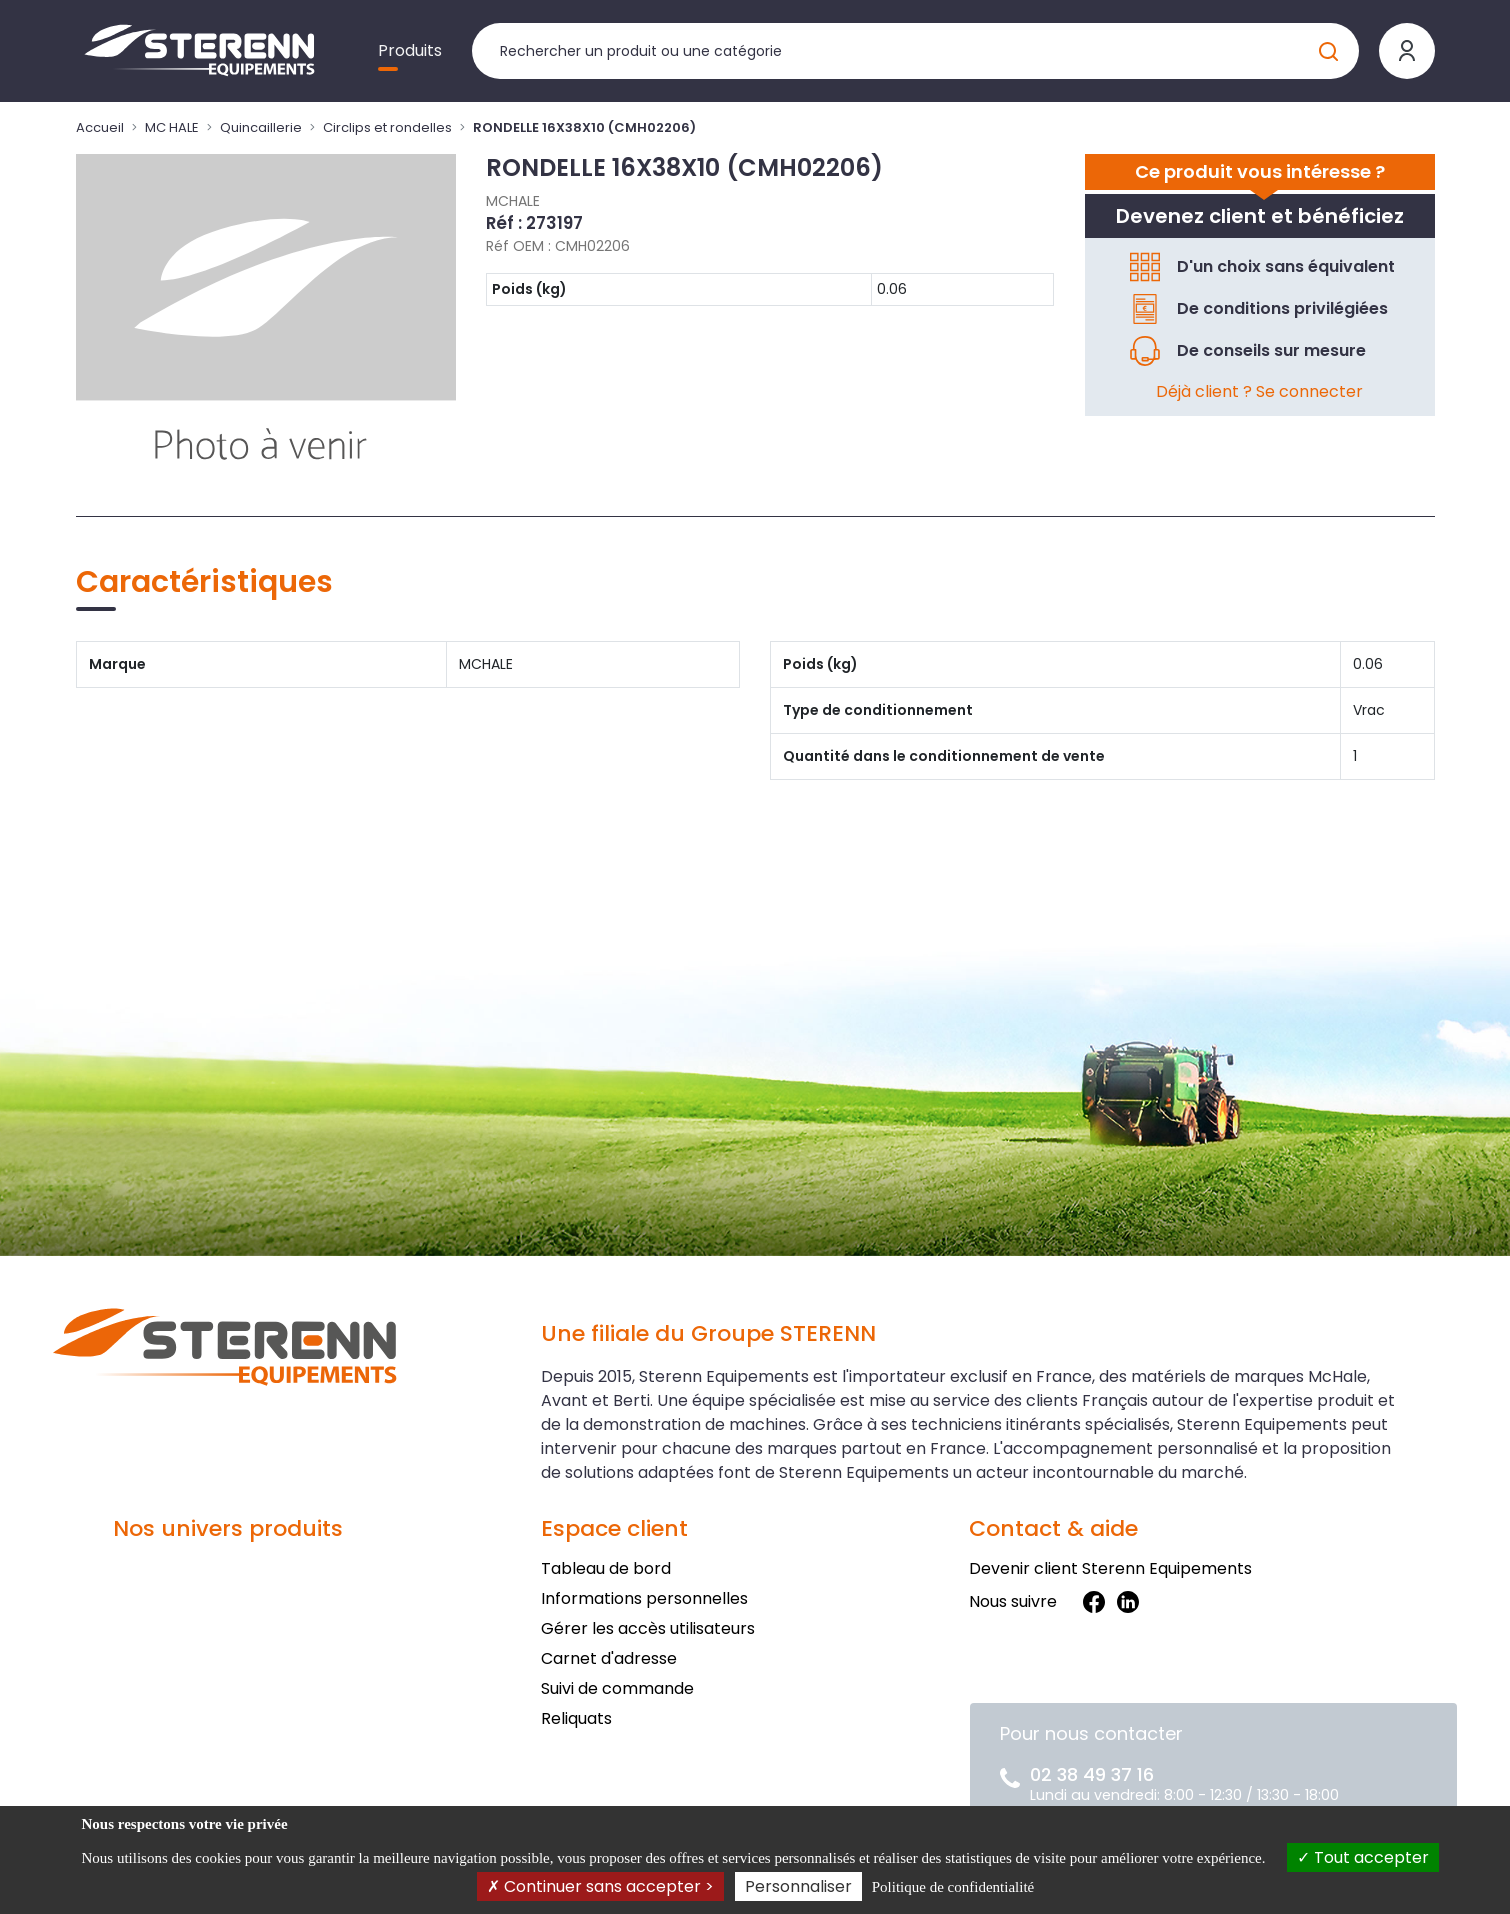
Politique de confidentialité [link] (953, 1887)
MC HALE (172, 127)
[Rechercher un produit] (915, 51)
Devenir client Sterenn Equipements (1110, 1568)
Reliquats (576, 1718)
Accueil (100, 127)
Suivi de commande (617, 1688)
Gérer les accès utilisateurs (648, 1628)
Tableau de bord (606, 1568)
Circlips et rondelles (387, 127)
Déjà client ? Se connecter (1259, 391)
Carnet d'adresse (609, 1658)
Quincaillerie (261, 127)
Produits (410, 50)
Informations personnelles (644, 1598)
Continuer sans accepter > (600, 1886)
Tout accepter (1363, 1857)
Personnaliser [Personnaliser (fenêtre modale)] (798, 1886)
